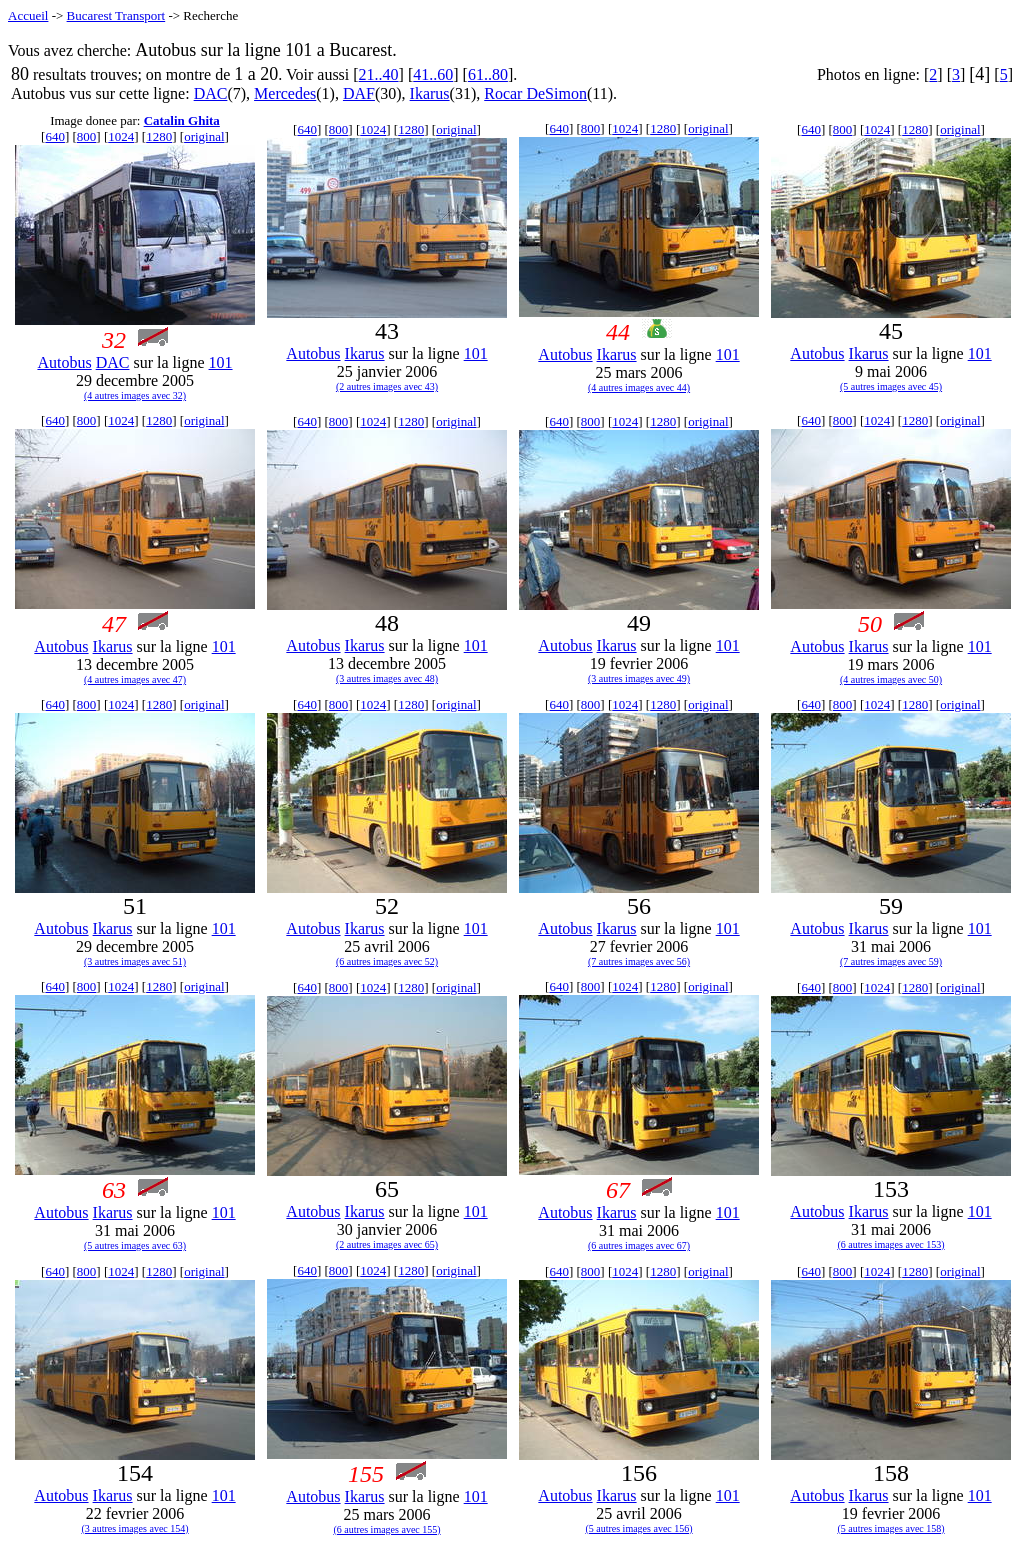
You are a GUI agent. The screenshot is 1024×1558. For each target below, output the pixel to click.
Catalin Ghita (182, 120)
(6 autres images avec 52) (387, 961)
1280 (159, 136)
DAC (211, 93)
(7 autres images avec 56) (639, 961)
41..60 (433, 74)
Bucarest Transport (116, 15)
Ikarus (430, 93)
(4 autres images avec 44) (639, 387)
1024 (121, 136)
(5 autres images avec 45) (891, 386)
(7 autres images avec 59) (891, 961)
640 (55, 136)
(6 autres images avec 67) (639, 1245)
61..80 (488, 74)
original (204, 136)
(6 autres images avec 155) (386, 1529)
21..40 (379, 74)
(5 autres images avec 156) (638, 1528)
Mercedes (285, 93)
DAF (359, 93)
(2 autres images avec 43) (387, 386)
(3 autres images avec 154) (134, 1528)
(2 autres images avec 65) (387, 1244)
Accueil (28, 15)
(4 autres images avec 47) (135, 679)
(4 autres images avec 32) (135, 395)
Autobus (64, 362)
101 (221, 362)
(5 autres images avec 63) (135, 1245)
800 (87, 136)
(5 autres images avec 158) (890, 1528)
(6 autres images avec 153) (890, 1244)
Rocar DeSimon (535, 93)
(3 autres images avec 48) (387, 678)
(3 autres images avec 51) (135, 961)
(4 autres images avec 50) (891, 679)
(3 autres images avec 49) (639, 678)
